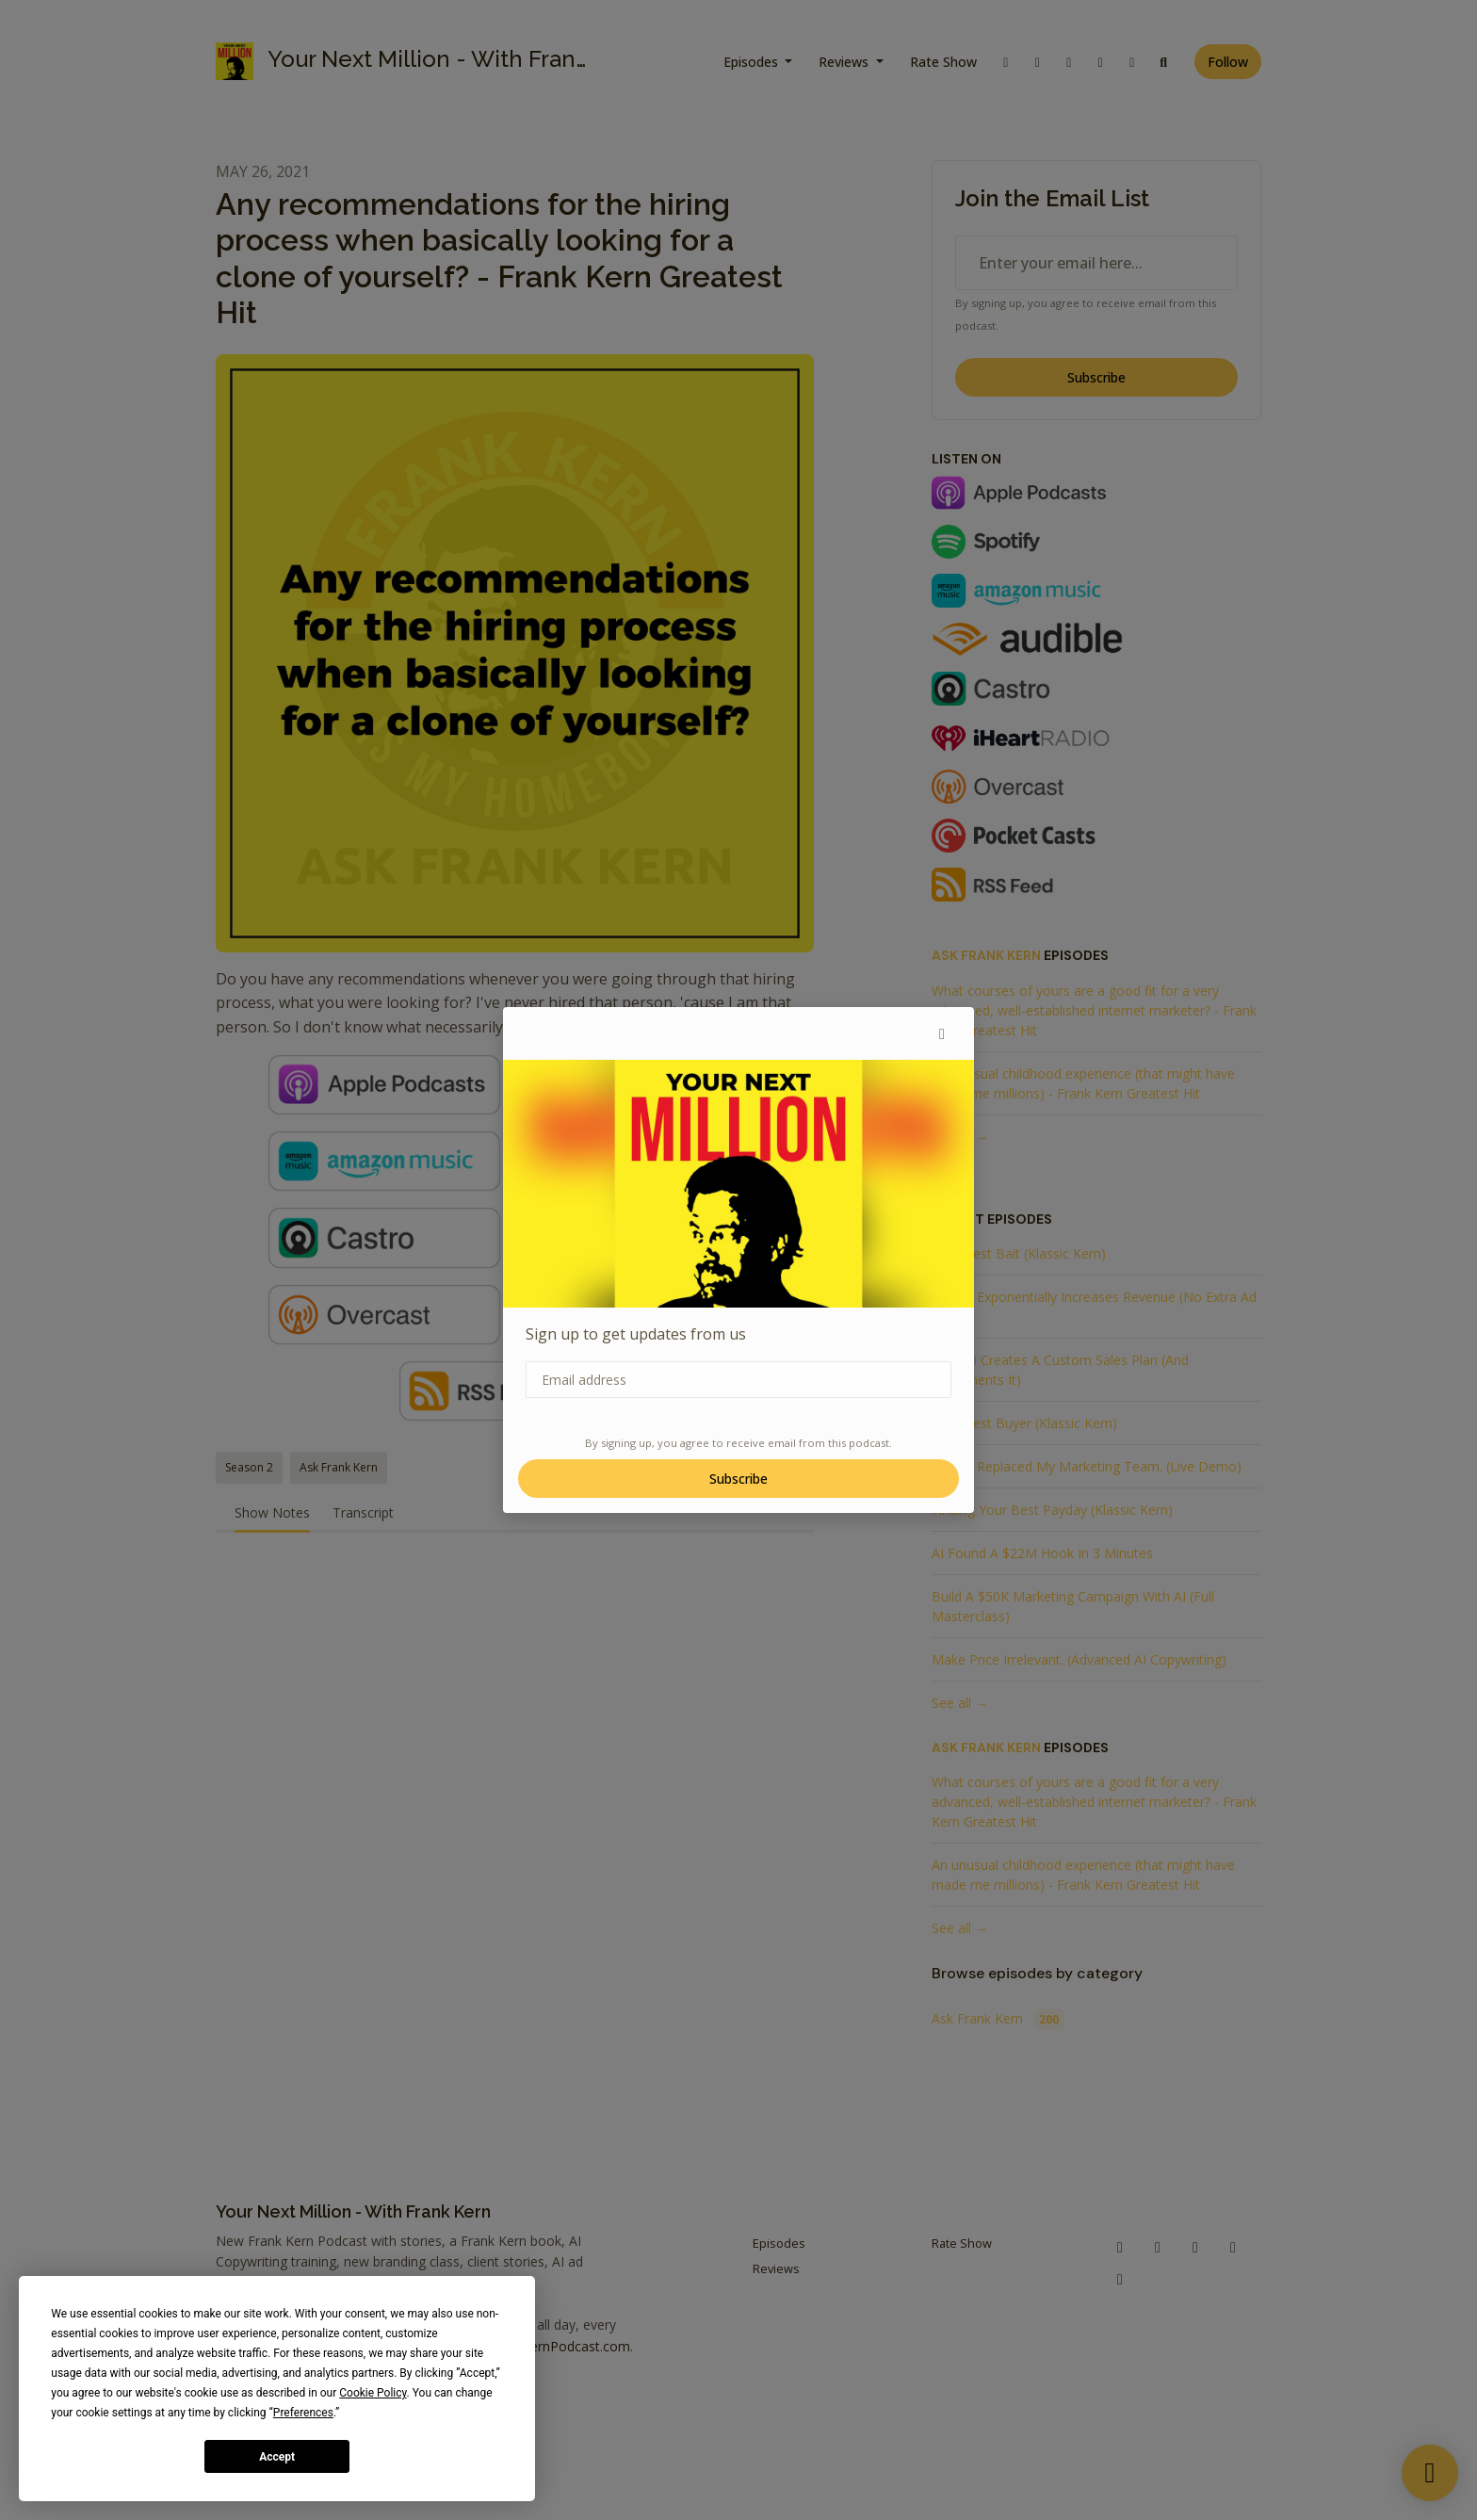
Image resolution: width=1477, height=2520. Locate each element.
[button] (942, 1033)
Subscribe (738, 1479)
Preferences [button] (303, 2412)
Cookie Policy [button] (372, 2392)
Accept (277, 2456)
